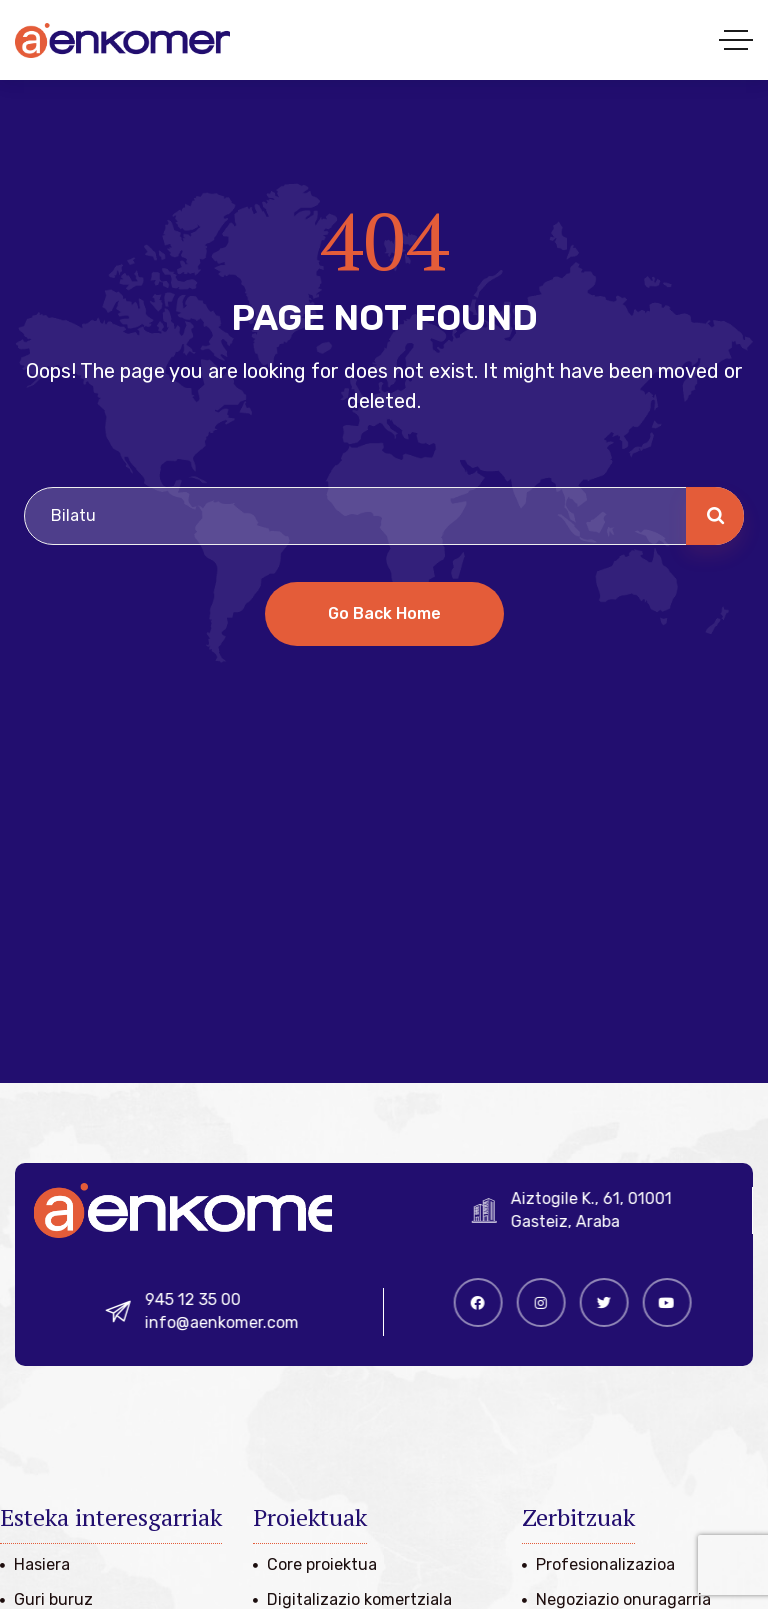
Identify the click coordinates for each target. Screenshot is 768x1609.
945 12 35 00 (203, 1299)
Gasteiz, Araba (574, 1221)
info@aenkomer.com (232, 1322)
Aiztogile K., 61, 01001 (600, 1198)
